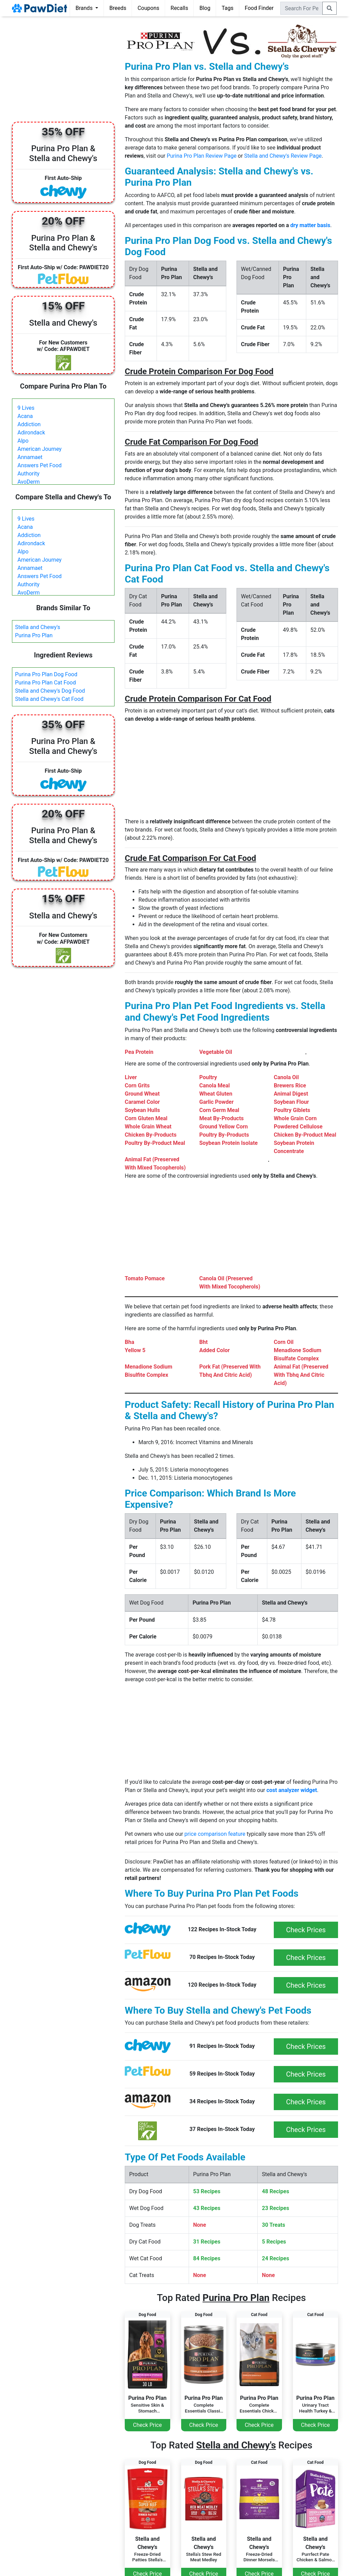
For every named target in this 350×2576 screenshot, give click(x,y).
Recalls (179, 8)
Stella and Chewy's (37, 627)
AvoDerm (28, 482)
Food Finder (259, 8)
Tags (227, 8)
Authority (28, 473)
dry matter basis (310, 225)
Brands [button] (85, 8)
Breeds (117, 8)
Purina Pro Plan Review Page (202, 156)
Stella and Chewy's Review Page (283, 156)
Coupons (148, 8)
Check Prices (306, 1930)
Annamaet (29, 457)
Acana (25, 416)
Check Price (147, 2425)
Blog (204, 8)
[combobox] (301, 8)
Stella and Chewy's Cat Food (49, 699)
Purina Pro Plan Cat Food (45, 682)
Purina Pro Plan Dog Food (46, 674)
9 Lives (26, 408)
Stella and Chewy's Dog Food (50, 691)
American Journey (39, 449)
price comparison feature (215, 1834)
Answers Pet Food (39, 465)
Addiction (29, 424)
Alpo (22, 440)
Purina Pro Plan (34, 635)
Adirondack (31, 432)
